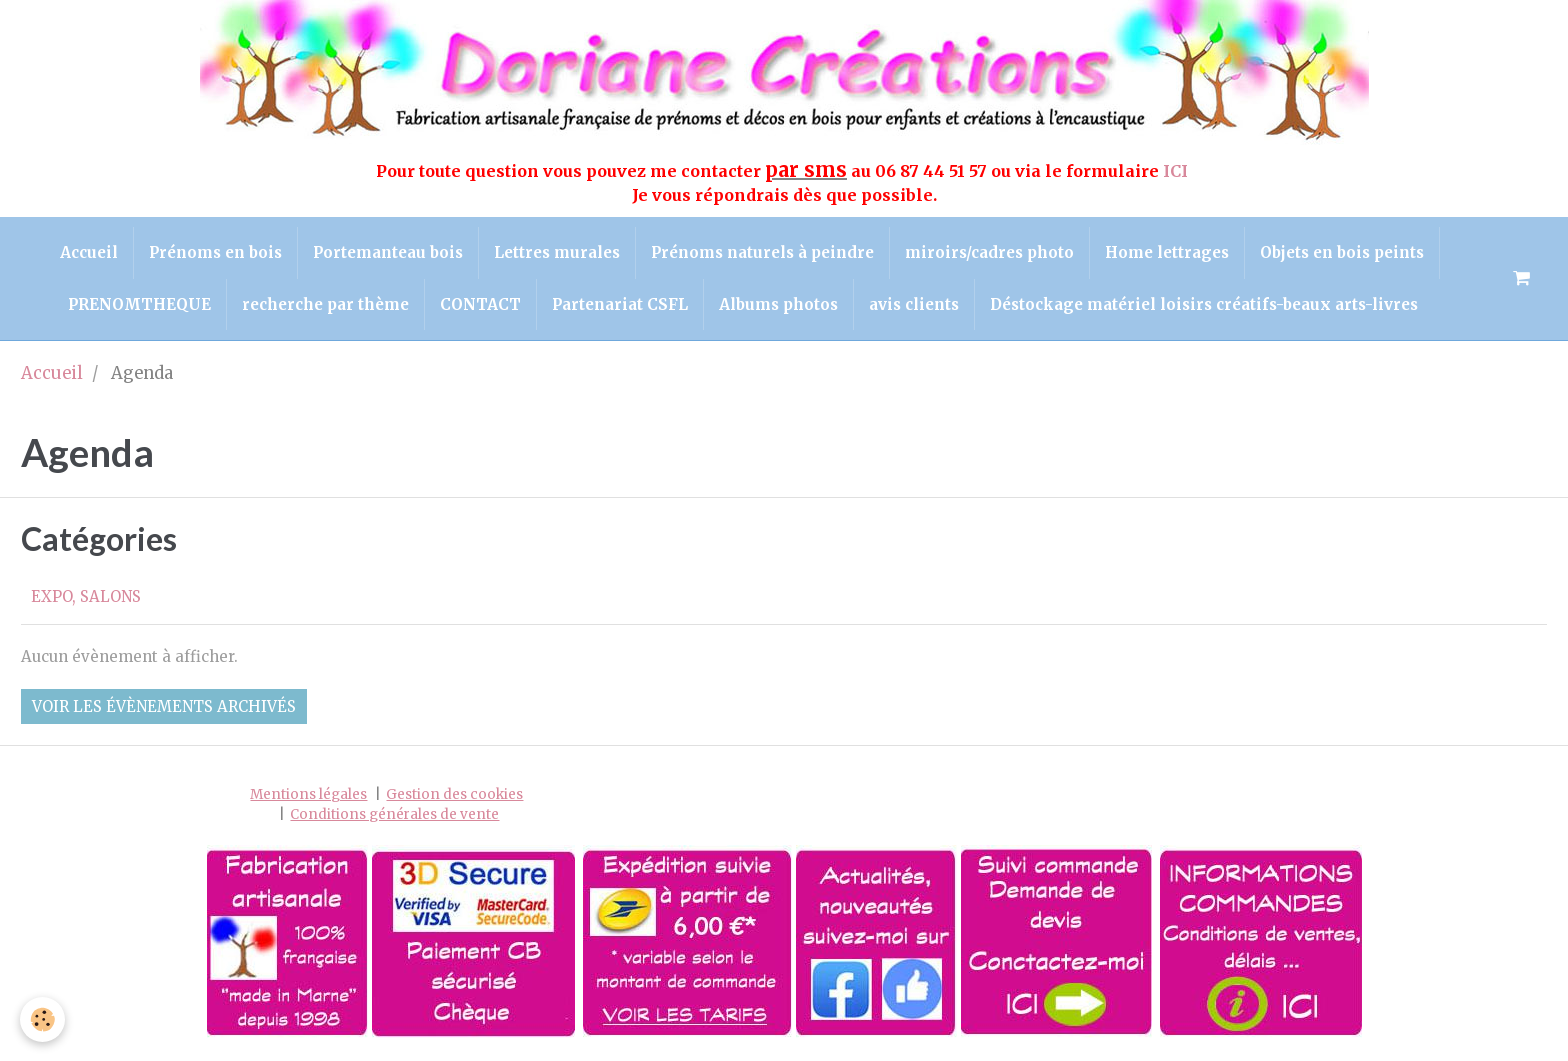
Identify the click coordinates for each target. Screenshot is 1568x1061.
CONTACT (480, 304)
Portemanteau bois (388, 252)
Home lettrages (1167, 252)
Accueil (89, 252)
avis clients (914, 304)
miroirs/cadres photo (989, 252)
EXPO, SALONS (86, 596)
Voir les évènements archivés (164, 706)
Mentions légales (308, 794)
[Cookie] (42, 1019)
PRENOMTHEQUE (139, 304)
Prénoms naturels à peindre (762, 252)
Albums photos (778, 304)
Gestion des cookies (454, 794)
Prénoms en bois (215, 252)
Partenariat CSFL (620, 304)
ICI (1177, 171)
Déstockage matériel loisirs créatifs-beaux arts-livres (1204, 304)
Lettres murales (557, 252)
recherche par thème (325, 304)
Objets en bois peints (1342, 252)
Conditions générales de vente (394, 814)
